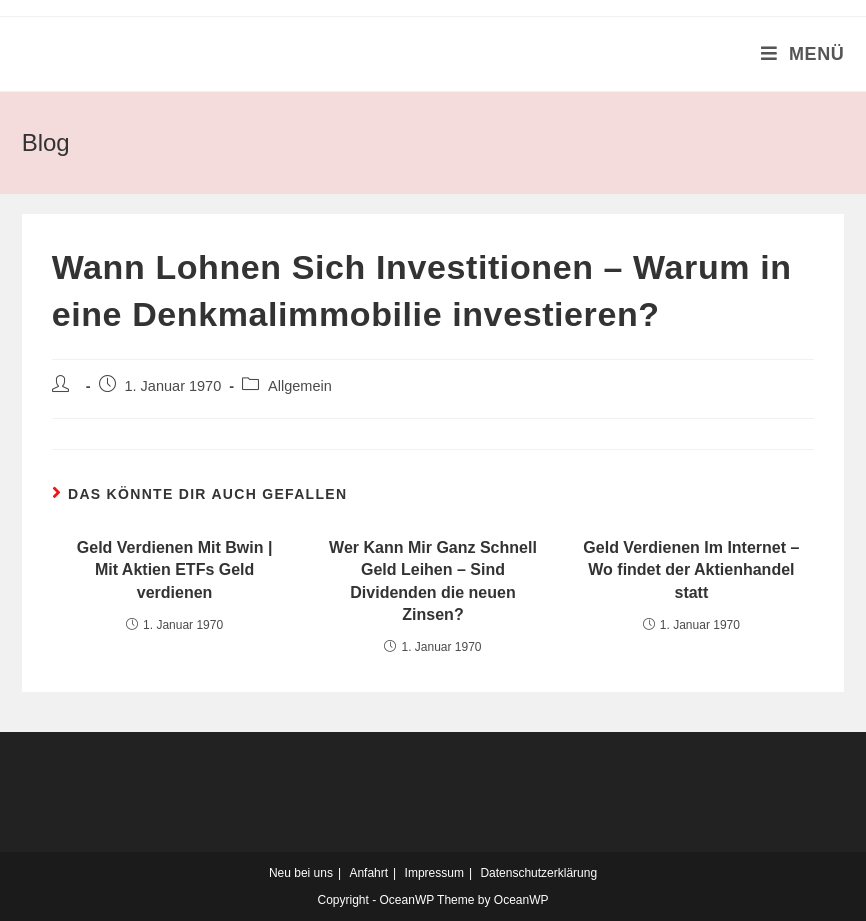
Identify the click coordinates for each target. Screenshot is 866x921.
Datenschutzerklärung (538, 873)
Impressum (434, 873)
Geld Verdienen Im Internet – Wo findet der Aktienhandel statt (691, 570)
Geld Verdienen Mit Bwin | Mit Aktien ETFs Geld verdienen (175, 570)
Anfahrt (368, 873)
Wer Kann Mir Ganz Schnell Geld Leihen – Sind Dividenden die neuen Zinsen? (433, 581)
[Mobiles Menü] (803, 54)
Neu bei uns (301, 873)
